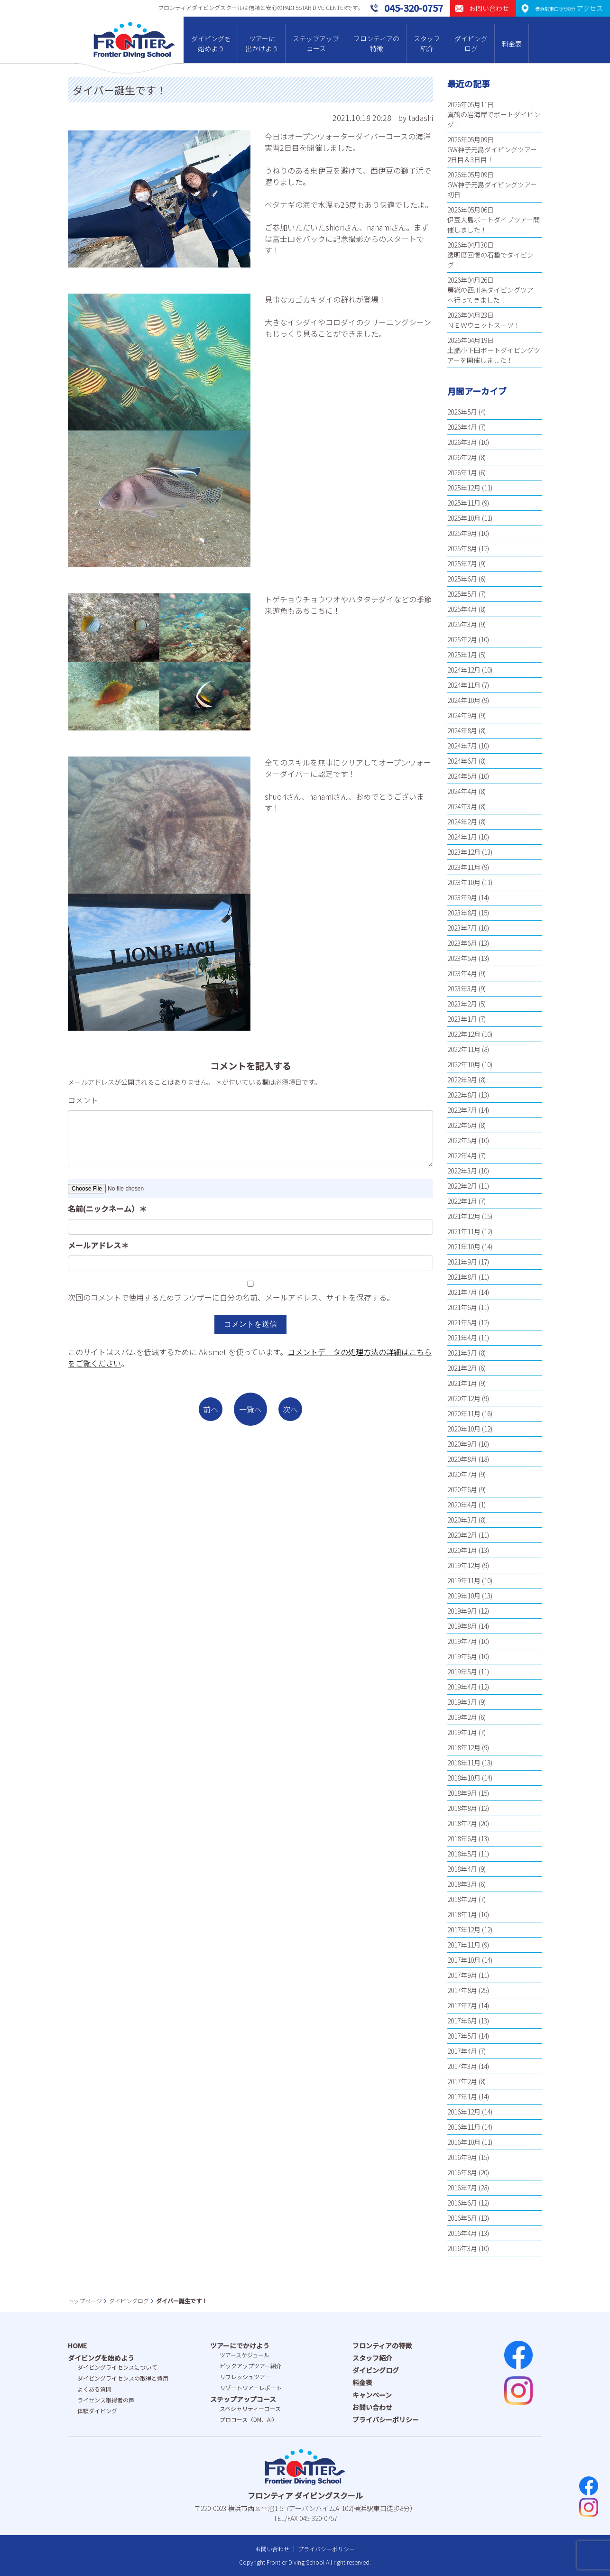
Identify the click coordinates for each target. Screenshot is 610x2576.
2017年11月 (464, 1944)
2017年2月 (462, 2081)
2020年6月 (462, 1489)
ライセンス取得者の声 (105, 2400)
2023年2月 (462, 1003)
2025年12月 (464, 487)
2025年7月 (462, 563)
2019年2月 (462, 1717)
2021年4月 (462, 1337)
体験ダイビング (97, 2411)
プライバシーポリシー (385, 2419)
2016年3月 (462, 2248)
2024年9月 (462, 715)
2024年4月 (462, 791)
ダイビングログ (471, 43)
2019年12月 (464, 1565)
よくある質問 (94, 2389)
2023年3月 (462, 988)
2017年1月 (462, 2096)
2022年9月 (462, 1079)
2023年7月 (462, 928)
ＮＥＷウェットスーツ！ (483, 325)
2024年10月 (464, 700)
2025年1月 (462, 654)
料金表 (512, 43)
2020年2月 (462, 1535)
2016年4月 (462, 2233)
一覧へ (250, 1409)
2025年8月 (462, 548)
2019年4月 (462, 1686)
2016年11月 (464, 2127)
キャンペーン (372, 2395)
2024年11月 (464, 685)
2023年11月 (464, 867)
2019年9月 (462, 1611)
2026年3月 (462, 442)
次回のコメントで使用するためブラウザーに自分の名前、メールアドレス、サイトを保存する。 (231, 1297)
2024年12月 (464, 669)
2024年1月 (462, 836)
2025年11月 (464, 503)
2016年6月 (462, 2202)
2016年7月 (462, 2187)
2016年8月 (462, 2172)
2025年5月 (462, 594)
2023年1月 (462, 1019)
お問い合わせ (372, 2407)
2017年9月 (462, 1975)
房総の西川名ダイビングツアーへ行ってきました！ (493, 295)
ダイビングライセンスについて (117, 2367)
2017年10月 (464, 1960)
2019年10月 (464, 1595)
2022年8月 (462, 1094)
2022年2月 (462, 1186)
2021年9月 (462, 1261)
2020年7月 (462, 1474)
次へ (290, 1409)
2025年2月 (462, 639)
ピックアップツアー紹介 (251, 2366)
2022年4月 (462, 1155)
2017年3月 (462, 2066)
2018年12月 (464, 1747)
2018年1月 (462, 1914)
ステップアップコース (316, 43)
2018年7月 (462, 1823)
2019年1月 (462, 1732)
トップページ (85, 2301)
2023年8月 (462, 912)
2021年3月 (462, 1352)
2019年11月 (464, 1580)
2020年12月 (464, 1398)
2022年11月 (464, 1049)
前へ (210, 1409)
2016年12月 (464, 2111)
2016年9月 (462, 2157)
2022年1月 (462, 1201)
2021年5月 (462, 1322)
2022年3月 (462, 1170)
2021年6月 (462, 1307)
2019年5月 (462, 1671)
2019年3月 (462, 1702)
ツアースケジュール (244, 2355)
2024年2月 (462, 821)
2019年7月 (462, 1641)
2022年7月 (462, 1110)
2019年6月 (462, 1656)
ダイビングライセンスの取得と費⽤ (122, 2378)
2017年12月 (464, 1929)
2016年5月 (462, 2218)
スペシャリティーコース (250, 2408)
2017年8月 (462, 1990)
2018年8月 (462, 1808)
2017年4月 (462, 2051)
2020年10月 (464, 1428)
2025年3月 (462, 624)
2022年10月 (464, 1064)
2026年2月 (462, 457)
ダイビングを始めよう (211, 43)
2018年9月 (462, 1793)
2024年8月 (462, 730)
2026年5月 (462, 411)
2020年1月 (462, 1550)
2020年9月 (462, 1444)
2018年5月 (462, 1853)
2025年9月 (462, 533)
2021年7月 (462, 1292)
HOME (77, 2345)
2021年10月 (464, 1246)
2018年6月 (462, 1838)
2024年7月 (462, 745)
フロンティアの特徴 (376, 43)
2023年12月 (464, 852)
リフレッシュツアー (245, 2377)
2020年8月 (462, 1459)
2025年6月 (462, 578)
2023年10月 (464, 882)
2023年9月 (462, 897)
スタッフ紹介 (427, 43)
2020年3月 (462, 1519)
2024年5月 (462, 776)
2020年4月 (462, 1504)
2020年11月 (464, 1413)
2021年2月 (462, 1368)
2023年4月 (462, 973)
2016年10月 (464, 2142)
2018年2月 (462, 1899)
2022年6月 (462, 1125)
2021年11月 (464, 1231)
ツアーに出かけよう (261, 43)
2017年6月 (462, 2020)
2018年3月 (462, 1884)
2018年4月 (462, 1869)
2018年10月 (464, 1777)
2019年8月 (462, 1626)
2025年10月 (464, 518)
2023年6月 (462, 943)
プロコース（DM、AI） (248, 2419)
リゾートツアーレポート (251, 2387)
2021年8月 (462, 1277)
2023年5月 (462, 958)
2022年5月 (462, 1140)
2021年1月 (462, 1383)
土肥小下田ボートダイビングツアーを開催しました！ (493, 355)
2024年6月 (462, 761)
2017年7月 (462, 2005)
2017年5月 (462, 2035)
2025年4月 (462, 609)
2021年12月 (464, 1216)
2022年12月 (464, 1034)
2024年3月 (462, 806)
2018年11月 (464, 1762)
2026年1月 (462, 472)
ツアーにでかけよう (239, 2345)
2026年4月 (462, 427)
